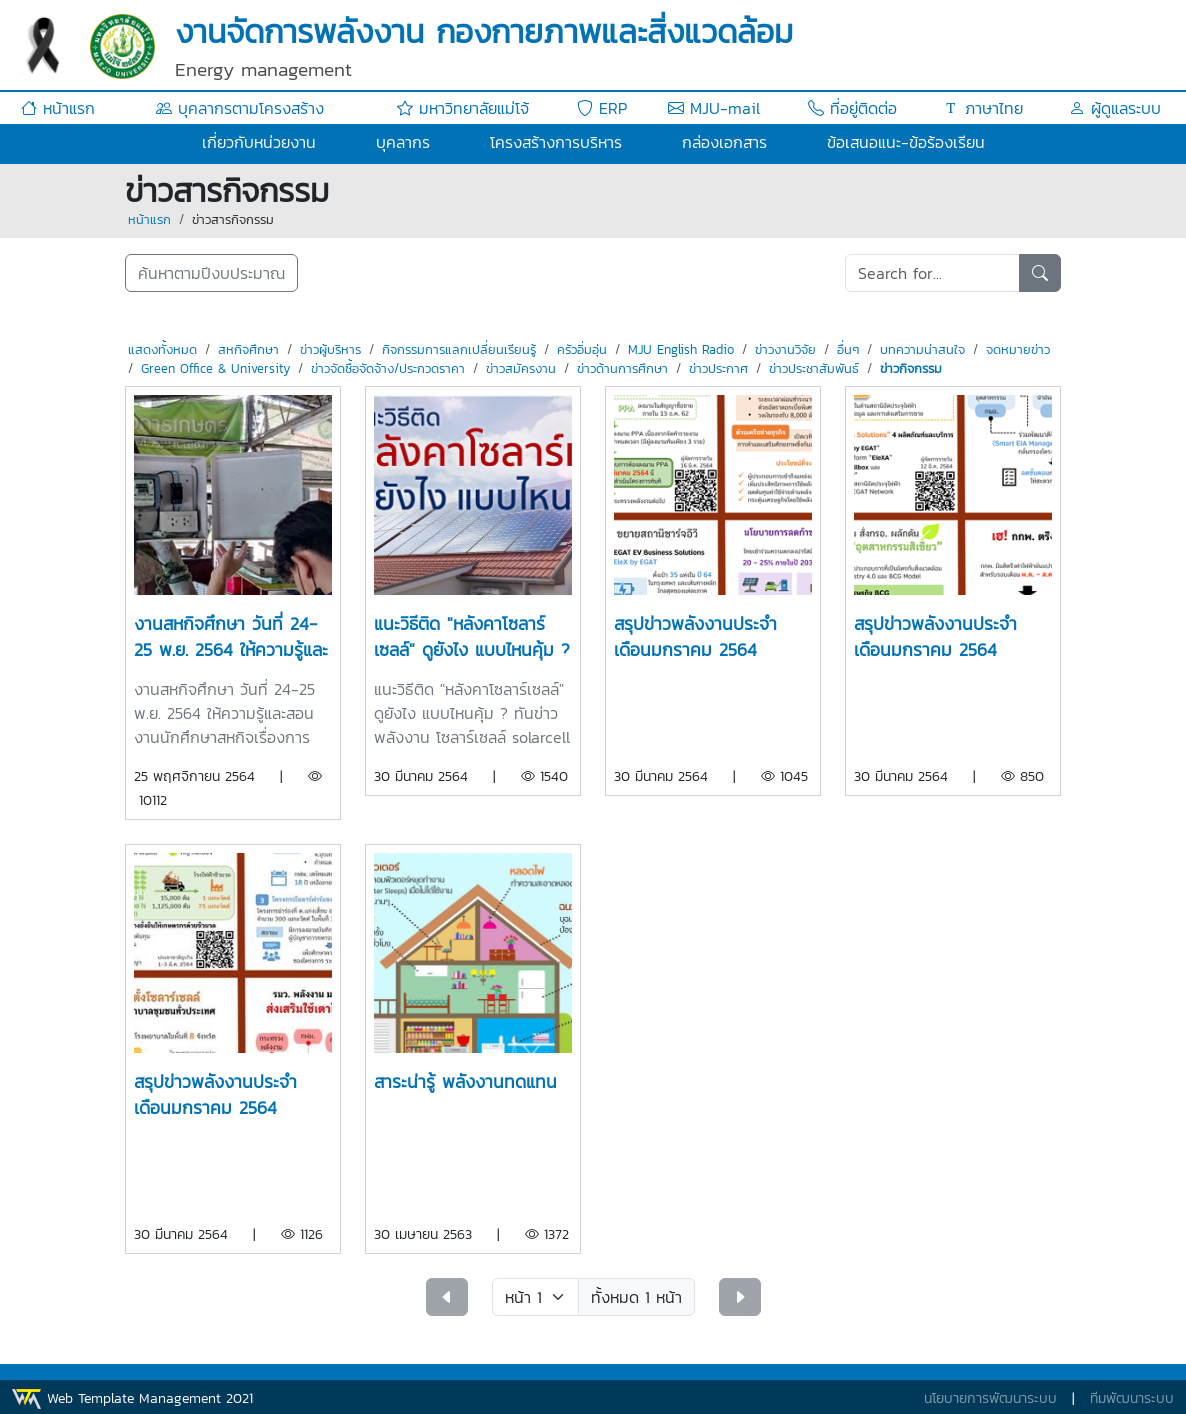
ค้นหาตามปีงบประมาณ (211, 273)
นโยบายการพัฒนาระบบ (990, 1398)
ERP (602, 108)
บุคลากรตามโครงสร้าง (240, 108)
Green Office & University (215, 368)
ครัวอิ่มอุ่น (582, 349)
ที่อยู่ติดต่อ (852, 108)
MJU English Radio (681, 349)
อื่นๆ (848, 349)
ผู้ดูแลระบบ (1115, 108)
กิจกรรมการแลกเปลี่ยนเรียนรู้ (459, 349)
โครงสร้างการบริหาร (556, 142)
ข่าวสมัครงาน (521, 368)
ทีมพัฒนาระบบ (1132, 1398)
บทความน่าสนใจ (922, 349)
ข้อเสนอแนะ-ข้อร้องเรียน (906, 142)
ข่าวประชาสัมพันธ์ (814, 368)
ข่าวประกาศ (718, 368)
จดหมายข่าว (1018, 349)
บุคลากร (403, 142)
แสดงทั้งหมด (162, 349)
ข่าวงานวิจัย (785, 349)
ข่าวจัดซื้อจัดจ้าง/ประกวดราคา (388, 368)
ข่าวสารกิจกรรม (233, 219)
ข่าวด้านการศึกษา (622, 368)
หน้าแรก (58, 108)
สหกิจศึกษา (248, 349)
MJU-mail (714, 108)
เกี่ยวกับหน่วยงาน (259, 142)
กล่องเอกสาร (724, 142)
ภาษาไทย (983, 108)
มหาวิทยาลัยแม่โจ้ (463, 108)
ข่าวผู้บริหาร (330, 349)
